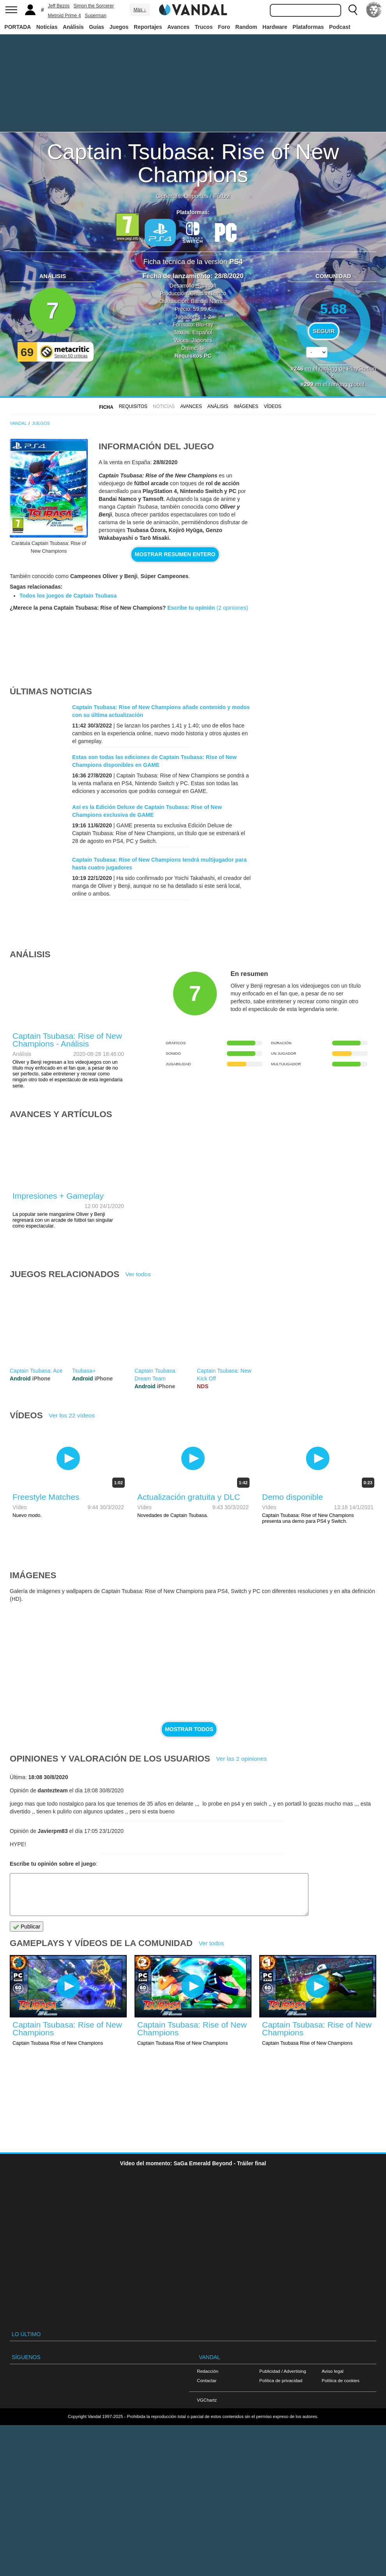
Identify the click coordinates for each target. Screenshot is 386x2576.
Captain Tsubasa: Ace (36, 1371)
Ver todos (138, 1274)
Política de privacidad (280, 2380)
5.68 (333, 308)
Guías (96, 27)
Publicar (26, 1926)
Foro (224, 27)
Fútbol (221, 196)
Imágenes (246, 406)
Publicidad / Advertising (282, 2371)
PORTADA (17, 27)
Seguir (324, 331)
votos (333, 370)
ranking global (347, 384)
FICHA (106, 407)
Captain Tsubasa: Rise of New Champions (193, 163)
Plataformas (308, 27)
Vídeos (273, 406)
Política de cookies (340, 2380)
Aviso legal (333, 2371)
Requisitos (133, 406)
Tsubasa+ (84, 1371)
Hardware (274, 27)
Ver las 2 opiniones (241, 1758)
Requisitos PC (193, 356)
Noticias (46, 27)
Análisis (73, 27)
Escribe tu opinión (191, 608)
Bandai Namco (208, 293)
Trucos (204, 27)
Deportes (196, 196)
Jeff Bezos (59, 6)
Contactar (206, 2380)
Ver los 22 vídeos (72, 1415)
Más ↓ (139, 9)
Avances (178, 27)
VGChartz (207, 2399)
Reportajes (148, 27)
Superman (95, 15)
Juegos (119, 27)
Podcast (339, 27)
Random (246, 27)
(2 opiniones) (231, 608)
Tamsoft (206, 285)
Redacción (207, 2371)
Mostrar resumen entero (175, 554)
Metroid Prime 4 (64, 15)
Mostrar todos (189, 1729)
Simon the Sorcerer (94, 6)
